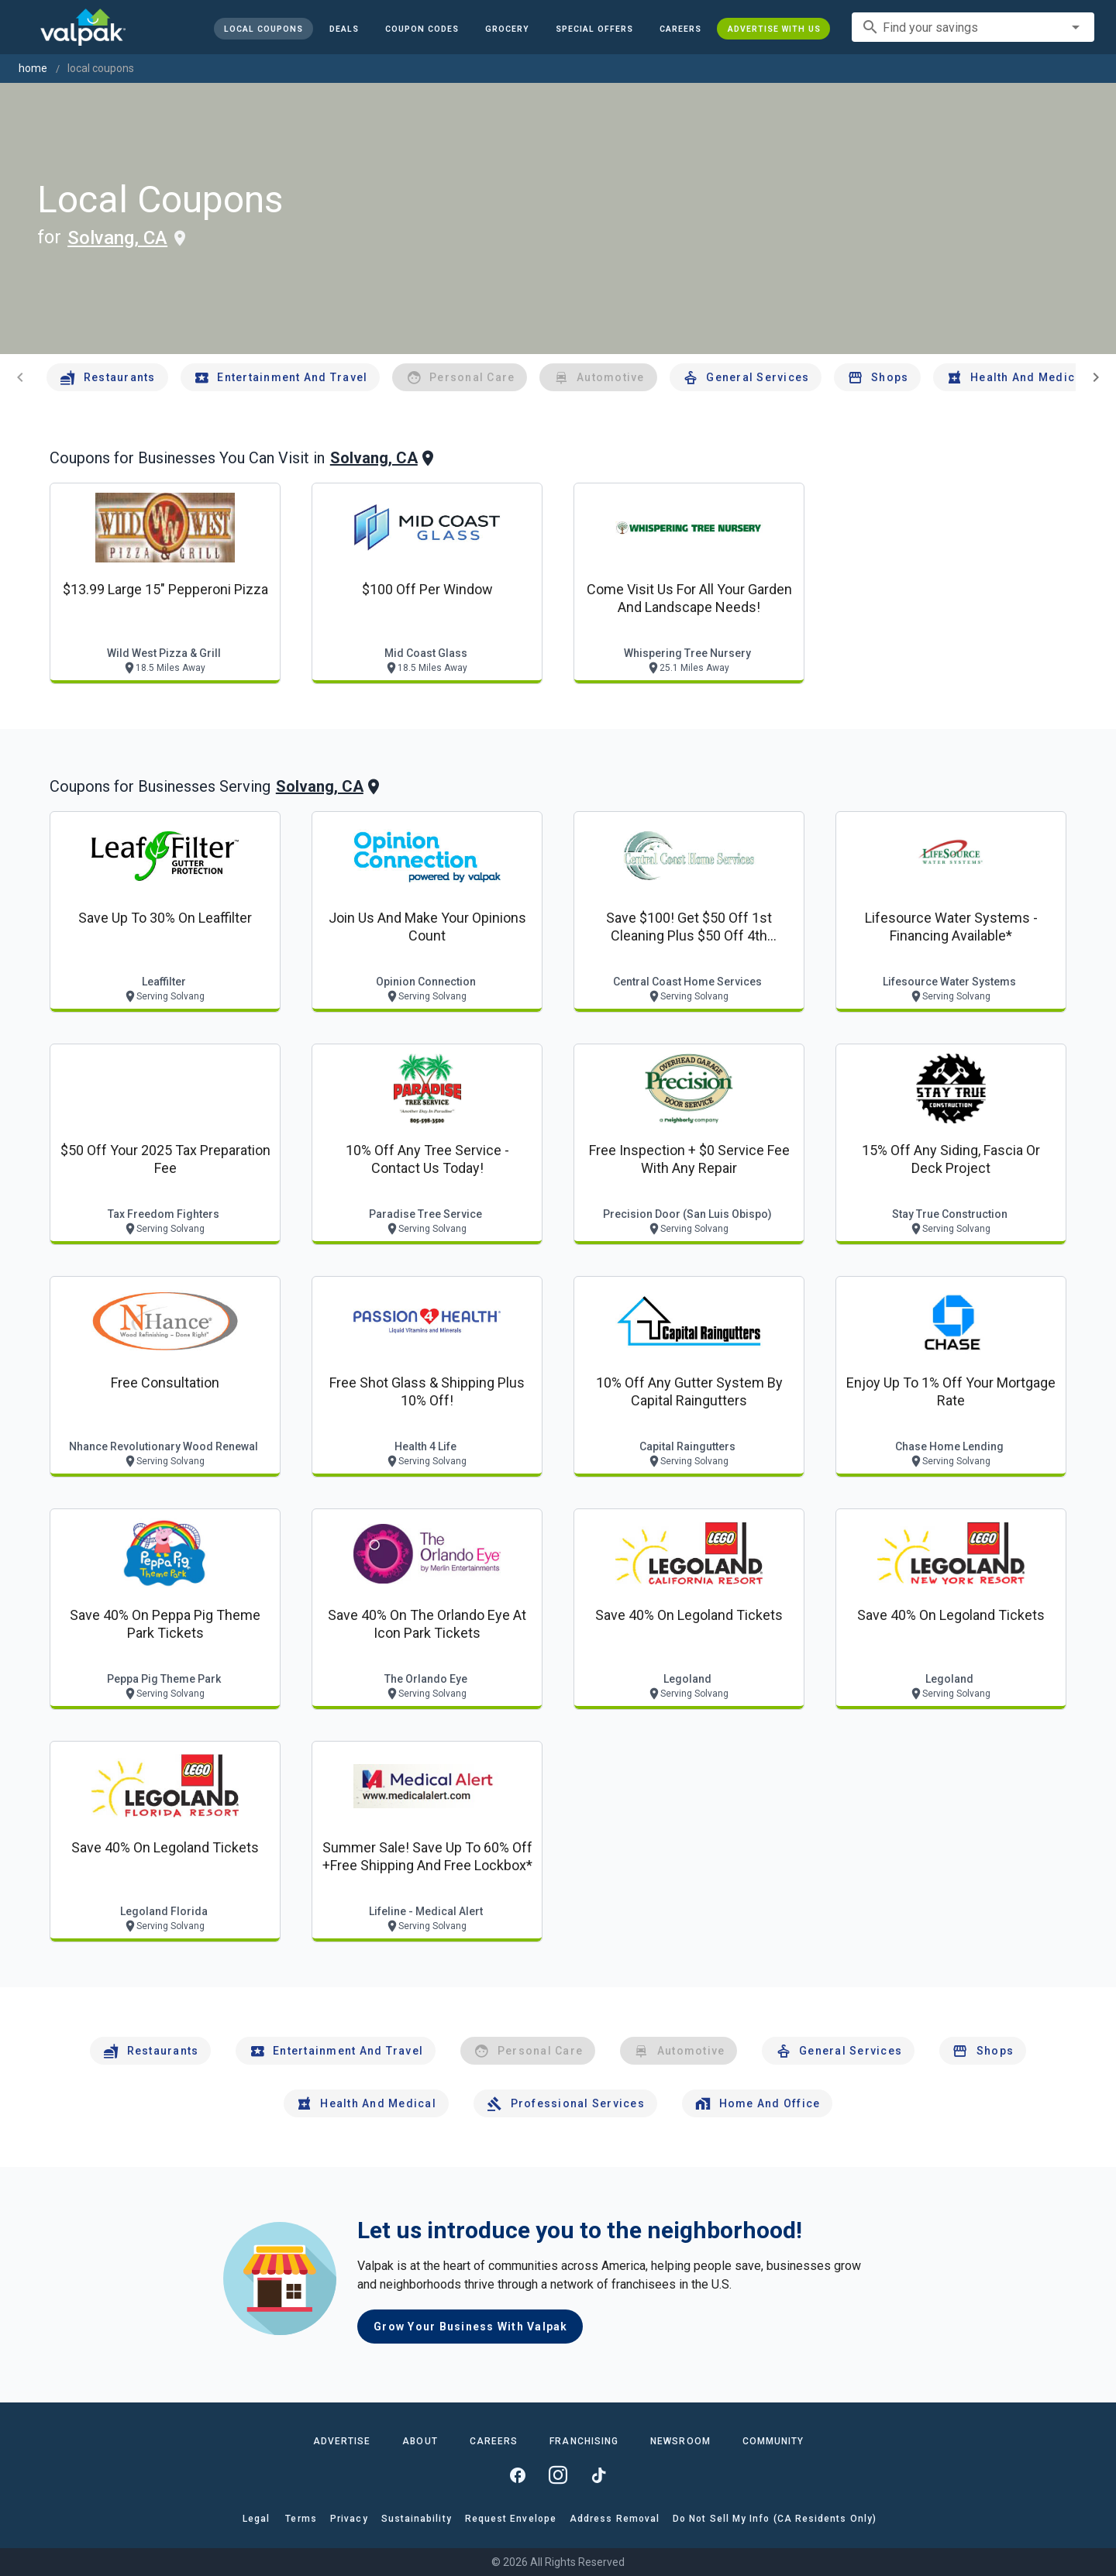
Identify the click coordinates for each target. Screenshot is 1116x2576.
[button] (593, 29)
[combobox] (973, 27)
